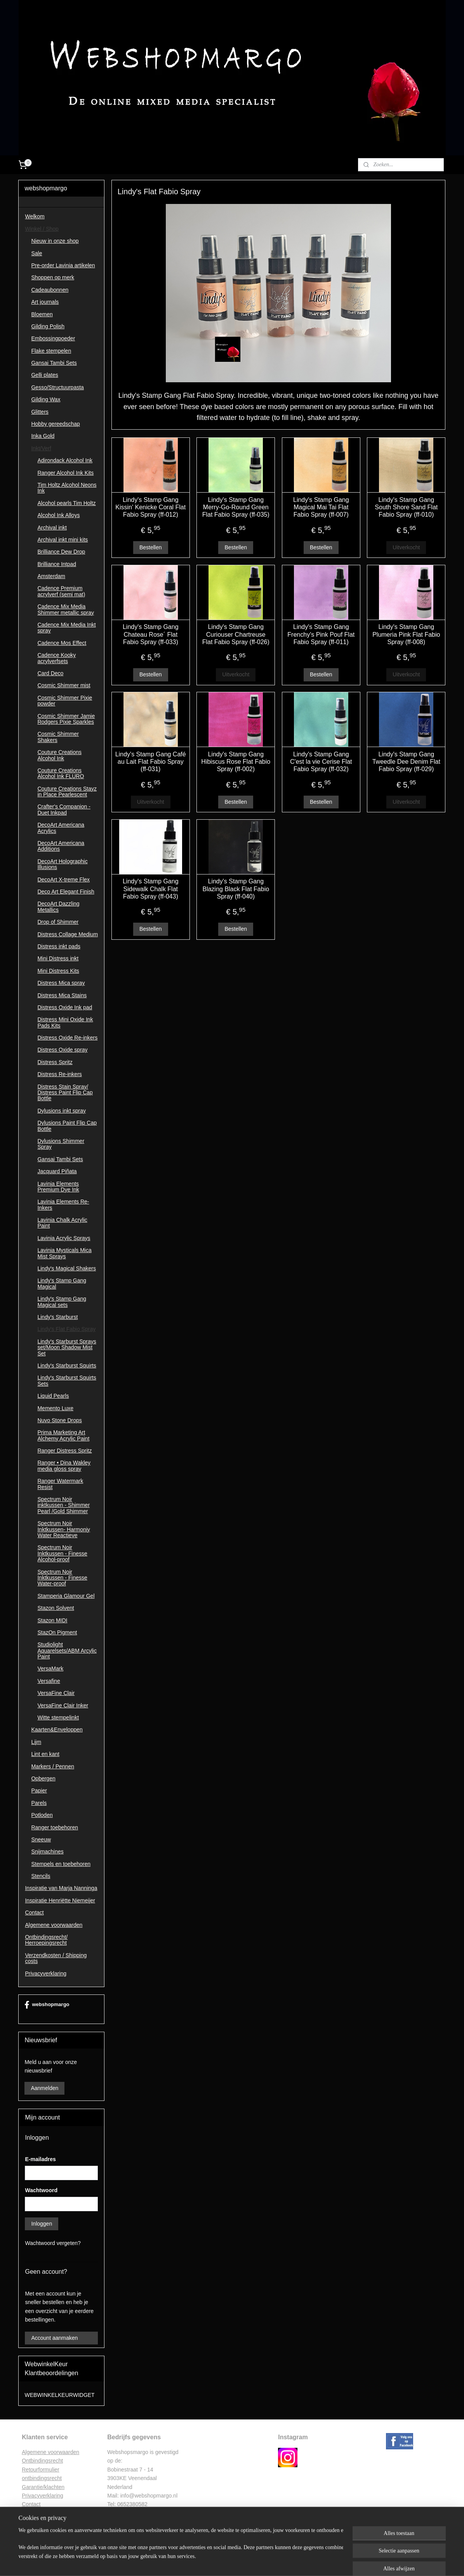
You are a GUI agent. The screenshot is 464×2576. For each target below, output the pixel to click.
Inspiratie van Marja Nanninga (61, 1888)
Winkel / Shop (41, 229)
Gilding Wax (45, 399)
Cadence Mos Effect (61, 643)
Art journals (45, 302)
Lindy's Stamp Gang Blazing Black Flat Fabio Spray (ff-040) (236, 888)
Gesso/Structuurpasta (57, 387)
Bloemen (41, 314)
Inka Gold (42, 436)
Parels (39, 1803)
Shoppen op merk (52, 277)
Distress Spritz (54, 1062)
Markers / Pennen (52, 1766)
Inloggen (41, 2224)
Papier (39, 1790)
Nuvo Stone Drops (59, 1420)
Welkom (34, 216)
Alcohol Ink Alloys (58, 515)
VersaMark (50, 1668)
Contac (30, 2504)
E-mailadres (40, 2159)
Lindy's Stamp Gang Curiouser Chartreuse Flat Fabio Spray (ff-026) (235, 634)
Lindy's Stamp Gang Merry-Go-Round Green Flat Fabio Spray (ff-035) (235, 507)
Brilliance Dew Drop (61, 552)
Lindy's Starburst (57, 1317)
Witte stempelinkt (58, 1717)
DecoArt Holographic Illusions (62, 864)
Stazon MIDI (52, 1620)
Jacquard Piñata (56, 1171)
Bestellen (150, 547)
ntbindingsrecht (44, 2461)
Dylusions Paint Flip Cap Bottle (67, 1126)
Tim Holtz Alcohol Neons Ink (66, 488)
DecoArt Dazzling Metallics (58, 906)
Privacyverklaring (45, 1973)
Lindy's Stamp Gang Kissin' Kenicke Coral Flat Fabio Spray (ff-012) (150, 507)
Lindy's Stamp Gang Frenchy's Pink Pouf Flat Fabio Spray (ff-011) (321, 634)
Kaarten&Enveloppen (56, 1729)
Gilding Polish (47, 326)
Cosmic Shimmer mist (63, 685)
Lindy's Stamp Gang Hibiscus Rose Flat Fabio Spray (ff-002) (236, 761)
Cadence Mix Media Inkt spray (66, 628)
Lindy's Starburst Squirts (66, 1365)
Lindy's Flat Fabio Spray (66, 1329)
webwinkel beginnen (249, 2561)
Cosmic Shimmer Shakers (58, 737)
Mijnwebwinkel (309, 2561)
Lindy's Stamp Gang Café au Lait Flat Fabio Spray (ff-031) (150, 761)
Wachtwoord (41, 2190)
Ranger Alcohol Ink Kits (65, 473)
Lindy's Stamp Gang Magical (61, 1283)
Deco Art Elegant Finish (65, 891)
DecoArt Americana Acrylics (60, 828)
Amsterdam (51, 576)
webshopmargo (46, 2005)
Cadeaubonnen (49, 290)
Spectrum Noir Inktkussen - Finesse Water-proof (62, 1578)
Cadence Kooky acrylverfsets (56, 658)
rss (223, 2561)
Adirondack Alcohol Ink (64, 460)
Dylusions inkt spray (61, 1111)
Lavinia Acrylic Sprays (63, 1238)
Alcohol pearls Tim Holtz (66, 503)
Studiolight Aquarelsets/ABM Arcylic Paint (67, 1650)
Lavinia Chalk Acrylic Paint (62, 1223)
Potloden (41, 1815)
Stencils (40, 1876)
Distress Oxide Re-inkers (67, 1038)
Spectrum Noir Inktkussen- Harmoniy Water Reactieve (63, 1529)
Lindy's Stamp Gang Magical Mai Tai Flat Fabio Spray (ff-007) (321, 507)
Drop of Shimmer (57, 922)
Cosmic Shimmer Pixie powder (64, 701)
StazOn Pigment (57, 1632)
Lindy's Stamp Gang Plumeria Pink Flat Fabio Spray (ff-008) (406, 634)
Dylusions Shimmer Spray (60, 1144)
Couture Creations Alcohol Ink (59, 755)
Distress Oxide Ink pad (64, 1007)
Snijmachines (47, 1851)
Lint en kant (45, 1754)
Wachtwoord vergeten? (52, 2243)
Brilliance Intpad (56, 564)
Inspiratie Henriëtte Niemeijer (60, 1900)
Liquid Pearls (53, 1396)
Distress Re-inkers (59, 1074)
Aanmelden (44, 2088)
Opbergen (43, 1778)
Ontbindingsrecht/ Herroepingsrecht (46, 1940)
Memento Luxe (55, 1408)
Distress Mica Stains (62, 995)
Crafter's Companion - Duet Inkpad (63, 809)
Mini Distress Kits (58, 971)
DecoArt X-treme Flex (63, 879)
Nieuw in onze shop (54, 241)
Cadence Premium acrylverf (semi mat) (61, 591)
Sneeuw (41, 1839)
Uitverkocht (406, 547)
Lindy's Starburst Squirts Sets (66, 1380)
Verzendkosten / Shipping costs (56, 1958)
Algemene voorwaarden (53, 1925)
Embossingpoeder (53, 338)
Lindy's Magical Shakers (66, 1268)
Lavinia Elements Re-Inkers (63, 1204)
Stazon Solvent (55, 1608)
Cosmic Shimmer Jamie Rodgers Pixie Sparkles (66, 719)
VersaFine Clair (56, 1693)
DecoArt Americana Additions (60, 846)
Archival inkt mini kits (62, 539)
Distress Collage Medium (67, 934)
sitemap (209, 2561)
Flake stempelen (51, 351)
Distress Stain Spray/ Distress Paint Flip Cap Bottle (64, 1092)
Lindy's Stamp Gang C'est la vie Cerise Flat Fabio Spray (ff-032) (321, 761)
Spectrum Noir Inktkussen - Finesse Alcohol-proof (62, 1553)
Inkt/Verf (41, 448)
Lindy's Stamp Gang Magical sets (61, 1302)
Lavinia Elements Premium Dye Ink (58, 1187)
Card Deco (50, 673)
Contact (34, 1912)
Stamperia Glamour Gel (65, 1596)
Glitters (39, 412)
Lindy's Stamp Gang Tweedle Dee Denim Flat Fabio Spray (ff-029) (406, 761)
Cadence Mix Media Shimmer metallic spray (65, 609)
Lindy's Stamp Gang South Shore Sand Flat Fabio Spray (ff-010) (406, 507)
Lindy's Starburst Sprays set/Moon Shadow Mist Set (66, 1347)
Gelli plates (44, 375)
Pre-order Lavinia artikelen (63, 265)
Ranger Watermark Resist (60, 1484)
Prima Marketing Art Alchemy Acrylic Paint (63, 1435)
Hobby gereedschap (55, 424)
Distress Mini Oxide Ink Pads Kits (65, 1022)
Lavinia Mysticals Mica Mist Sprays (64, 1253)
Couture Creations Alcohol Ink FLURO (60, 773)
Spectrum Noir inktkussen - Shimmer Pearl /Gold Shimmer (63, 1505)
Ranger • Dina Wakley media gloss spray (63, 1466)
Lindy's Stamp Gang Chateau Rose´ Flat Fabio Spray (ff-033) (151, 634)
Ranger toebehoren (54, 1827)
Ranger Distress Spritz (64, 1450)
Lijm (36, 1742)
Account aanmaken (54, 2338)
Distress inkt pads (58, 946)
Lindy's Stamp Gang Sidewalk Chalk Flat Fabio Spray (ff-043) (151, 888)
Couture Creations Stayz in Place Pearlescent (67, 792)
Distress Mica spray (61, 983)
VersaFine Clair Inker (62, 1705)
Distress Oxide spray (62, 1050)
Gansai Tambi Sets (53, 363)
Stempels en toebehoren (60, 1864)
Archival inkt (51, 527)
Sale (36, 253)
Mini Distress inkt (57, 958)
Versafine (48, 1681)
